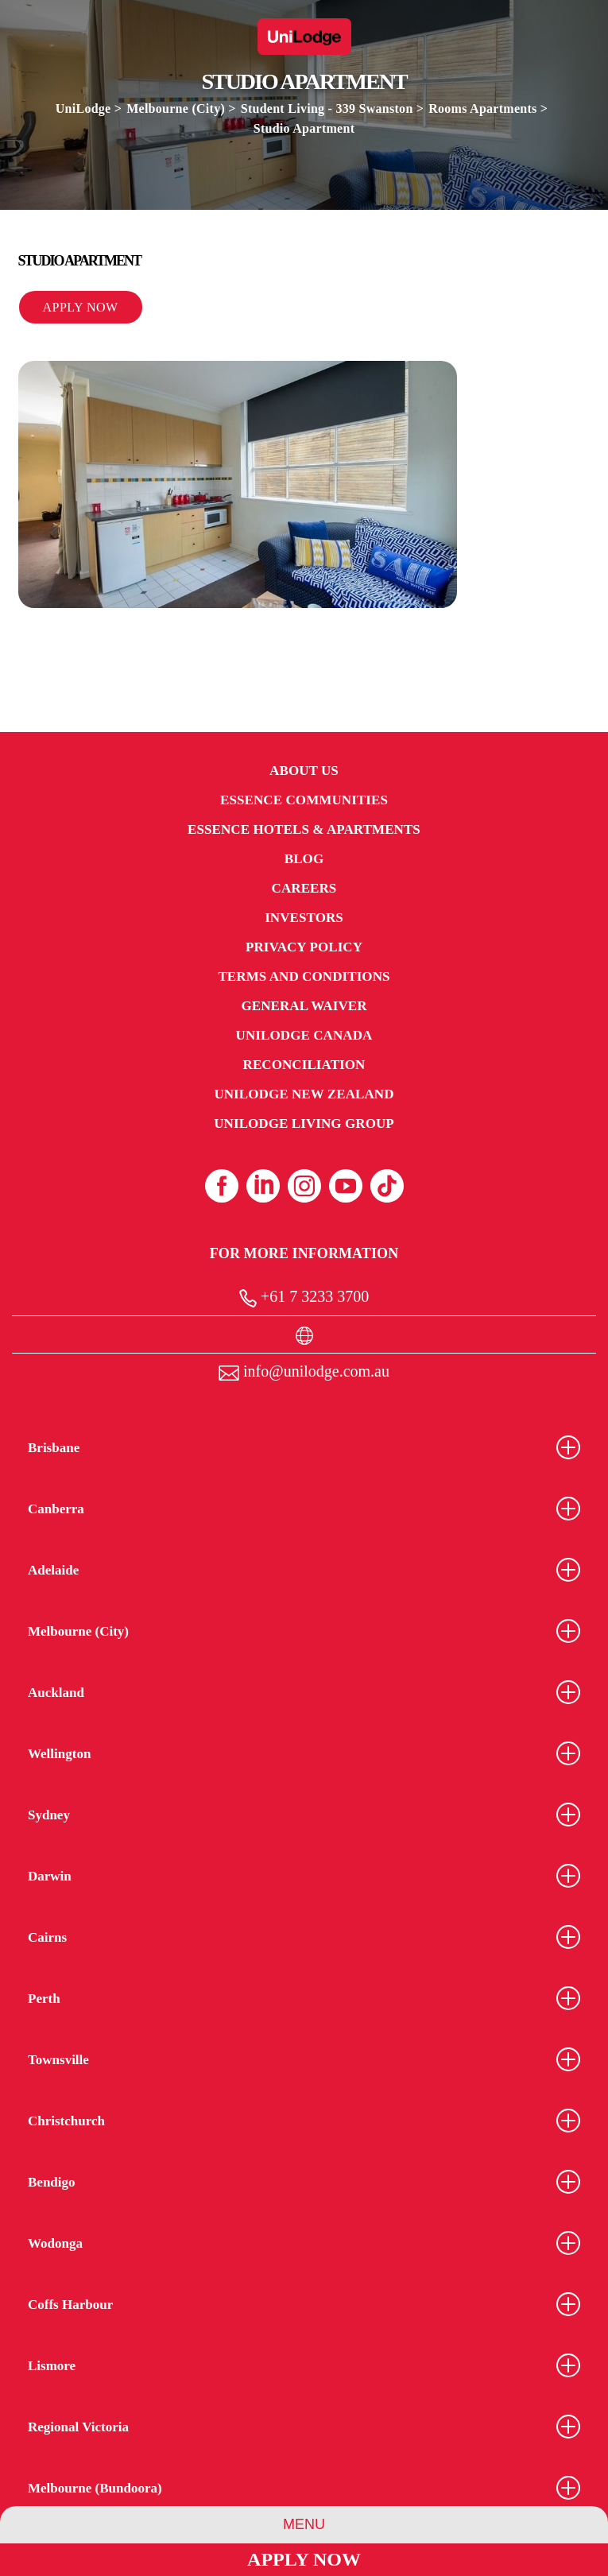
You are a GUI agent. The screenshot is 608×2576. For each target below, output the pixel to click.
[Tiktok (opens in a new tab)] (387, 1186)
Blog (304, 858)
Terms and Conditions (303, 976)
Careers (304, 888)
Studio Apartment (304, 128)
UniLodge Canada (304, 1035)
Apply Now (80, 307)
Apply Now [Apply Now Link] (304, 2559)
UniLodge (83, 108)
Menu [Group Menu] (304, 2524)
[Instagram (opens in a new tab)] (304, 1186)
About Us (304, 770)
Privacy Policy (304, 947)
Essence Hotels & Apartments (304, 829)
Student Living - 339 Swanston (328, 108)
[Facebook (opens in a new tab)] (221, 1186)
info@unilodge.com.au (304, 1371)
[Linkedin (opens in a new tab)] (263, 1186)
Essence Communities (304, 800)
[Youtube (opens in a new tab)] (345, 1186)
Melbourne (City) (175, 108)
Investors (304, 917)
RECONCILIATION (304, 1064)
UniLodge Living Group (304, 1123)
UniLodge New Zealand (303, 1094)
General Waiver (303, 1005)
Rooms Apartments (482, 108)
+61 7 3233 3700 (304, 1297)
